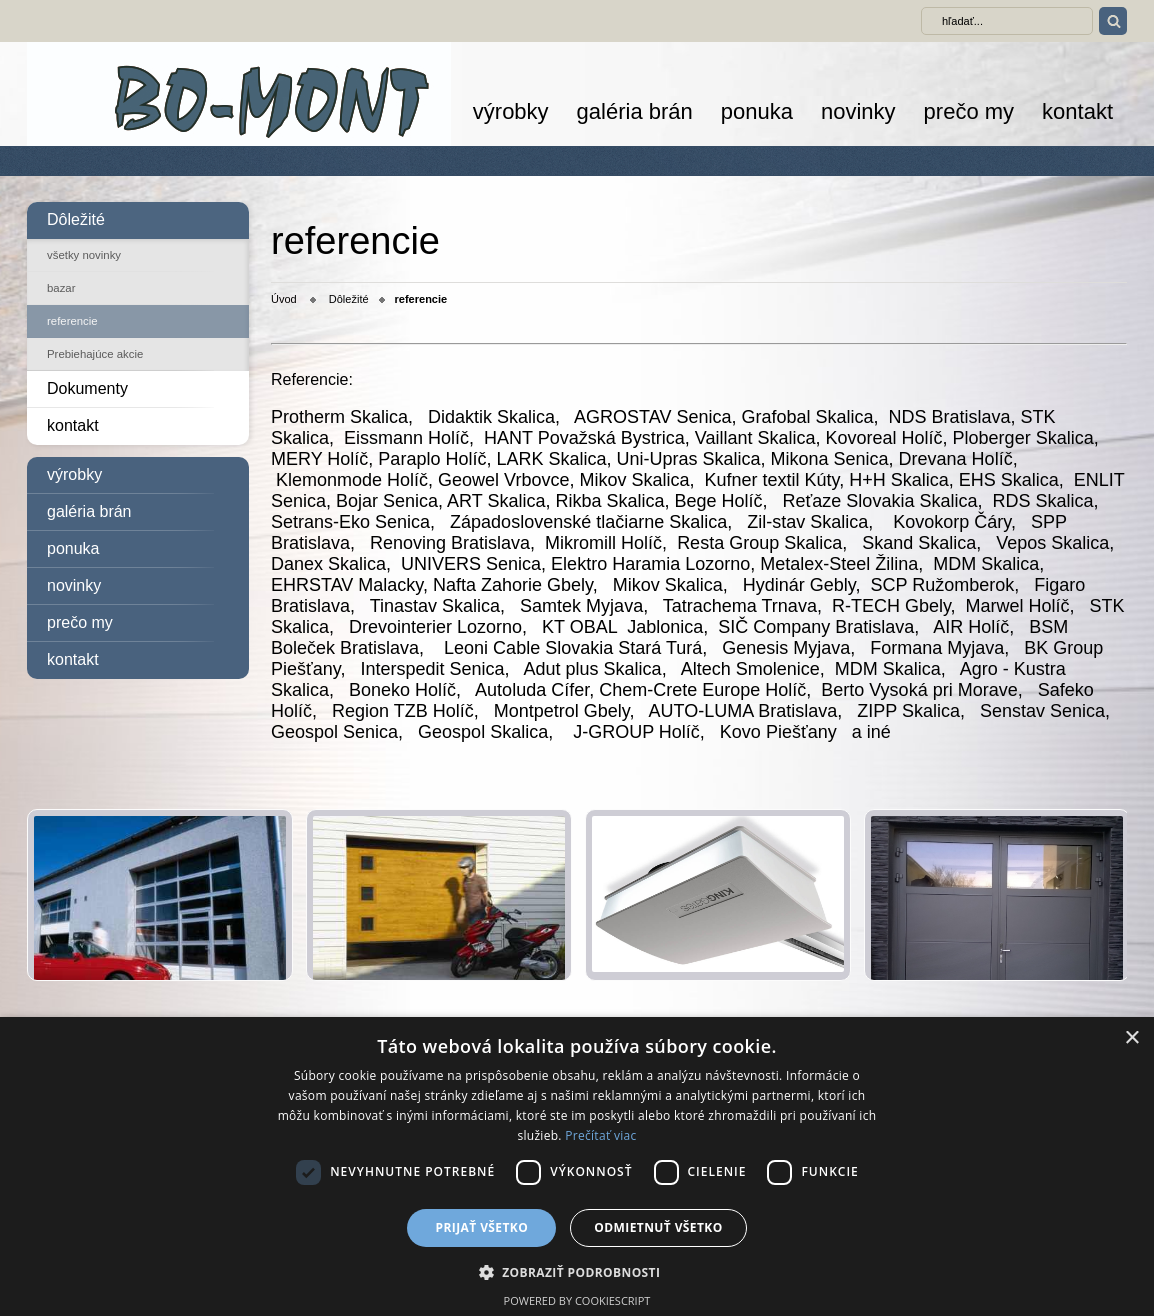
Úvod (284, 299)
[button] (577, 1271)
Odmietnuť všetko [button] (658, 1227)
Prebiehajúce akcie (95, 354)
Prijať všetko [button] (482, 1227)
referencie (72, 321)
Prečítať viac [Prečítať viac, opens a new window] (600, 1135)
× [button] (1131, 1038)
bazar (61, 288)
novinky (858, 111)
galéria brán (635, 111)
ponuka (757, 111)
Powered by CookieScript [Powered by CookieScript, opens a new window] (577, 1300)
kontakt (1077, 111)
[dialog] (577, 1166)
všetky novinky (84, 255)
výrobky (511, 111)
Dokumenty (87, 388)
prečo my (969, 111)
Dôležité (76, 219)
